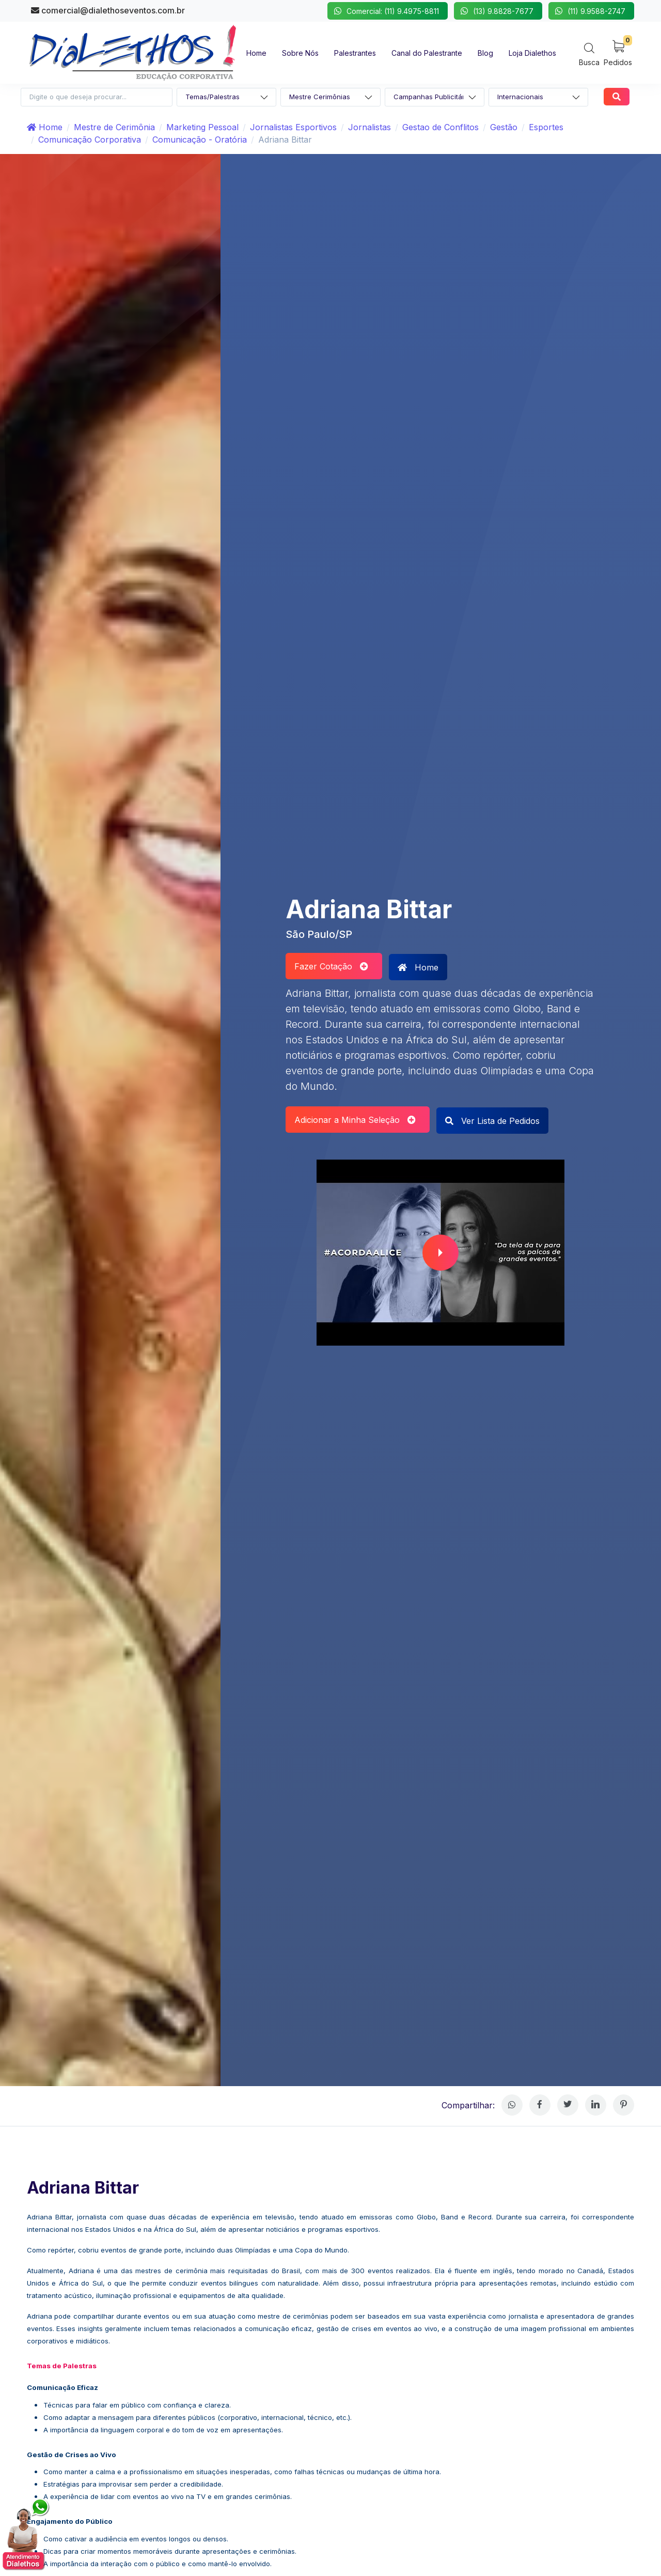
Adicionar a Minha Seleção (355, 1120)
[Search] (589, 54)
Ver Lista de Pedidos (492, 1121)
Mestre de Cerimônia (114, 127)
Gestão (503, 127)
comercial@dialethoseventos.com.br (108, 10)
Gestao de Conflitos (440, 127)
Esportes (546, 127)
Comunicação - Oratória (199, 139)
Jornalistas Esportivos (293, 127)
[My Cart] (618, 52)
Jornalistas (369, 127)
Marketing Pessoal (202, 127)
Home (44, 127)
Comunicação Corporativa (89, 139)
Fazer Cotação (331, 966)
